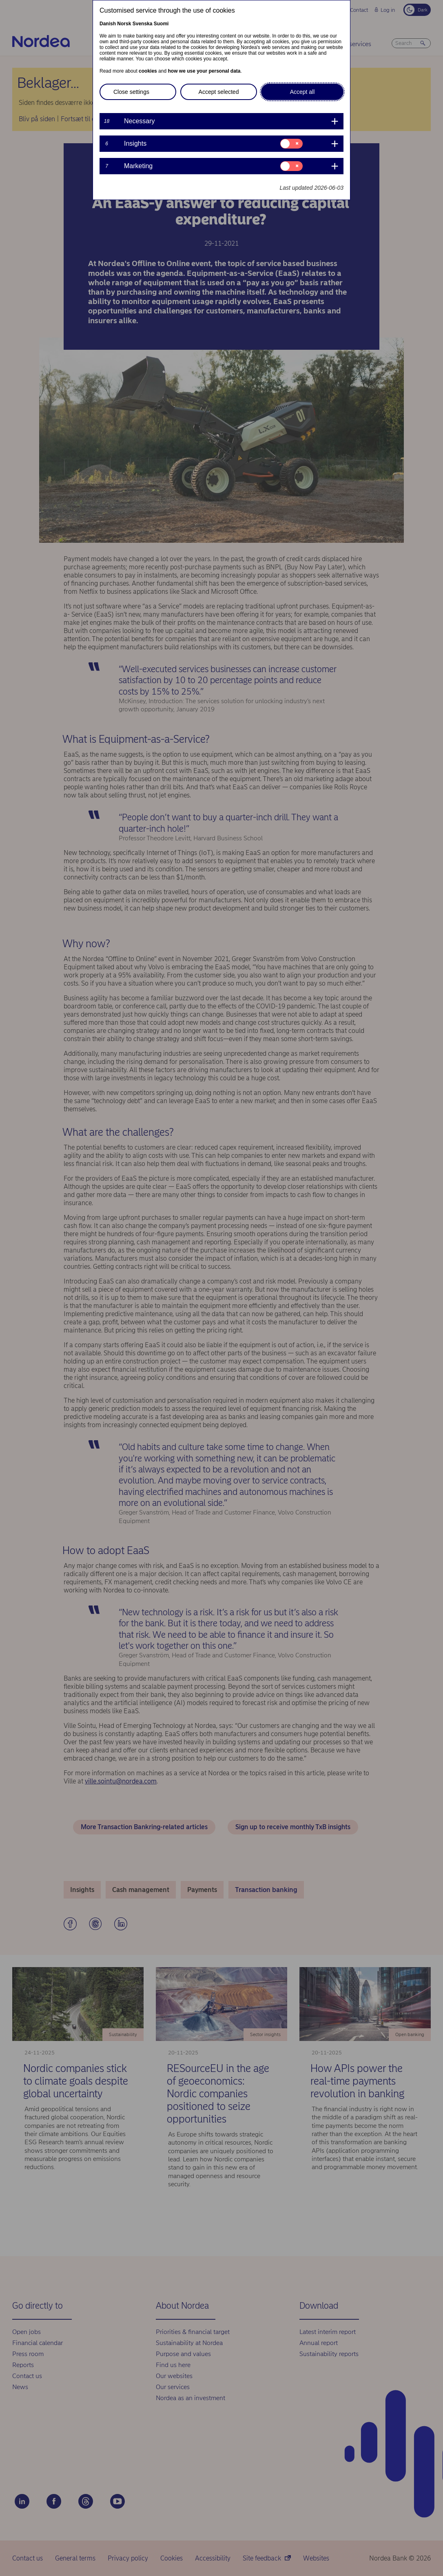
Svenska (143, 24)
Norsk (124, 24)
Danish (108, 24)
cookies (148, 71)
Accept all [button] (302, 92)
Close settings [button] (131, 92)
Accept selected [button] (219, 92)
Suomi (161, 24)
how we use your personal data (204, 71)
